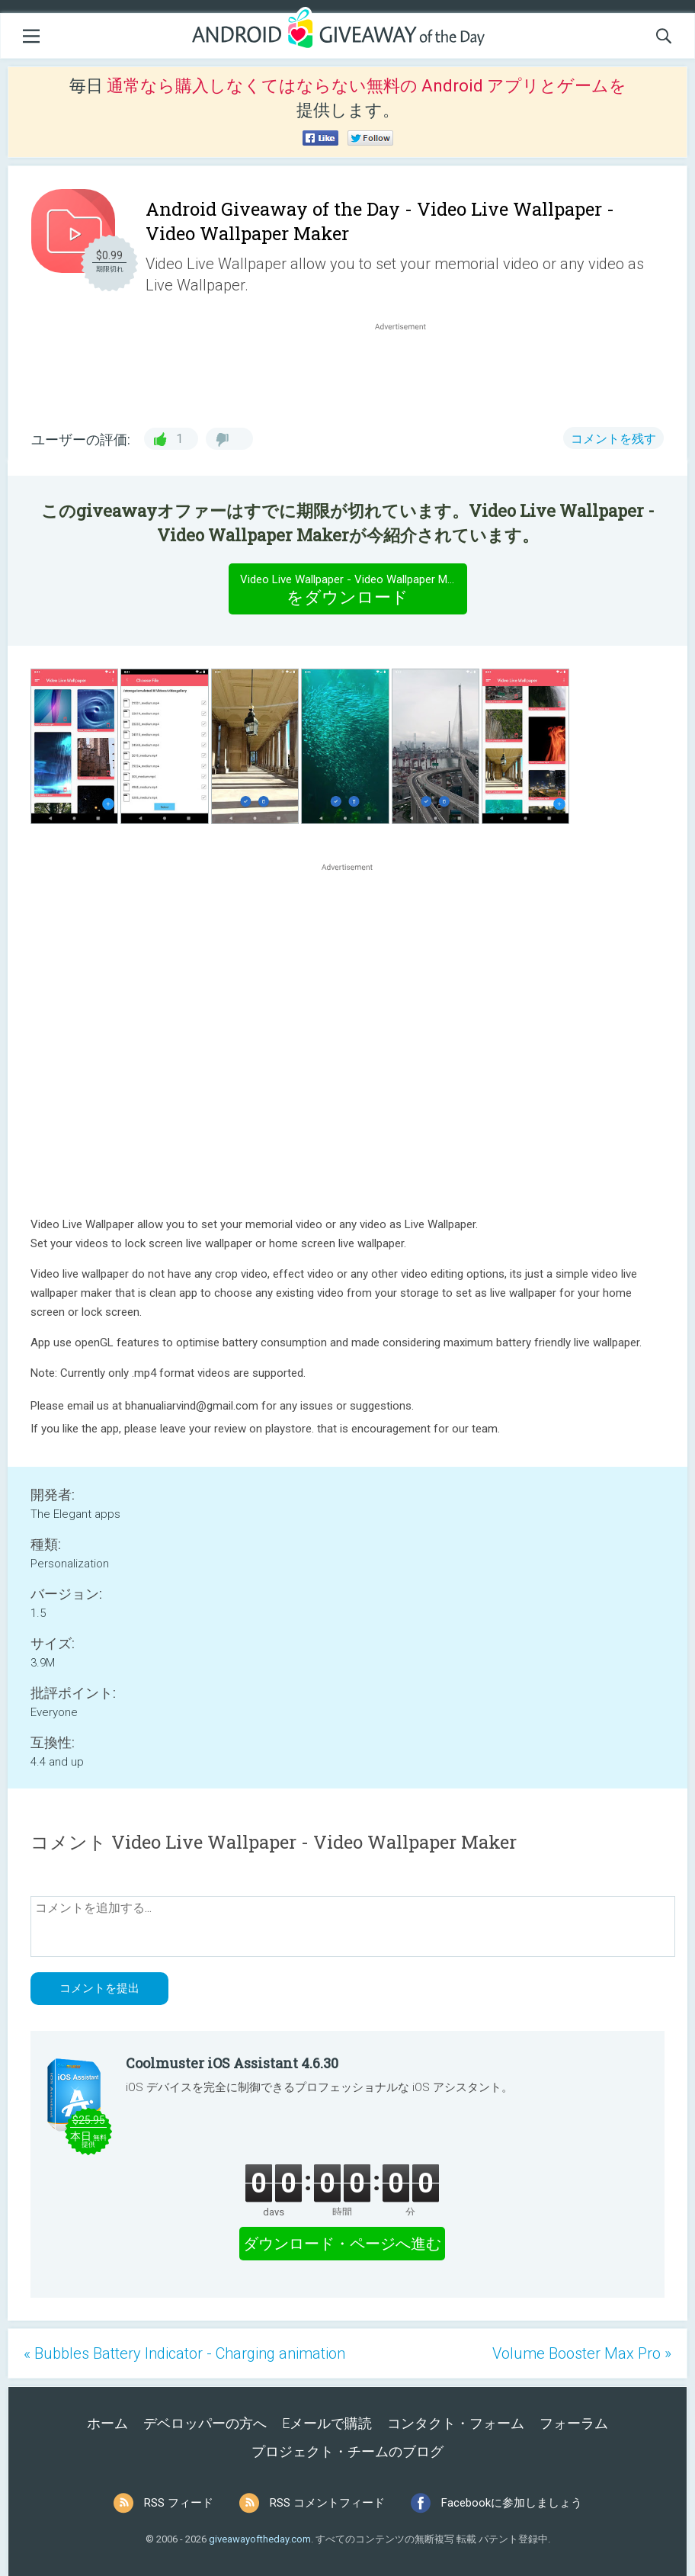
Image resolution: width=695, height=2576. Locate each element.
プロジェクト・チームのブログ (347, 2451)
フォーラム (574, 2423)
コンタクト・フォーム (455, 2423)
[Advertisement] (408, 370)
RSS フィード (178, 2503)
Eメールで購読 (327, 2423)
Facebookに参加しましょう (511, 2503)
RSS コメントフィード (327, 2503)
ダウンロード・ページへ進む (342, 2243)
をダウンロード (353, 588)
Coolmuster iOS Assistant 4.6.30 (232, 2063)
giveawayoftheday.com (260, 2539)
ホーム (107, 2423)
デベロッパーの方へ (205, 2423)
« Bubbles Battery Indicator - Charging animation (184, 2353)
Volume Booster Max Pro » (581, 2353)
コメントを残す (613, 438)
